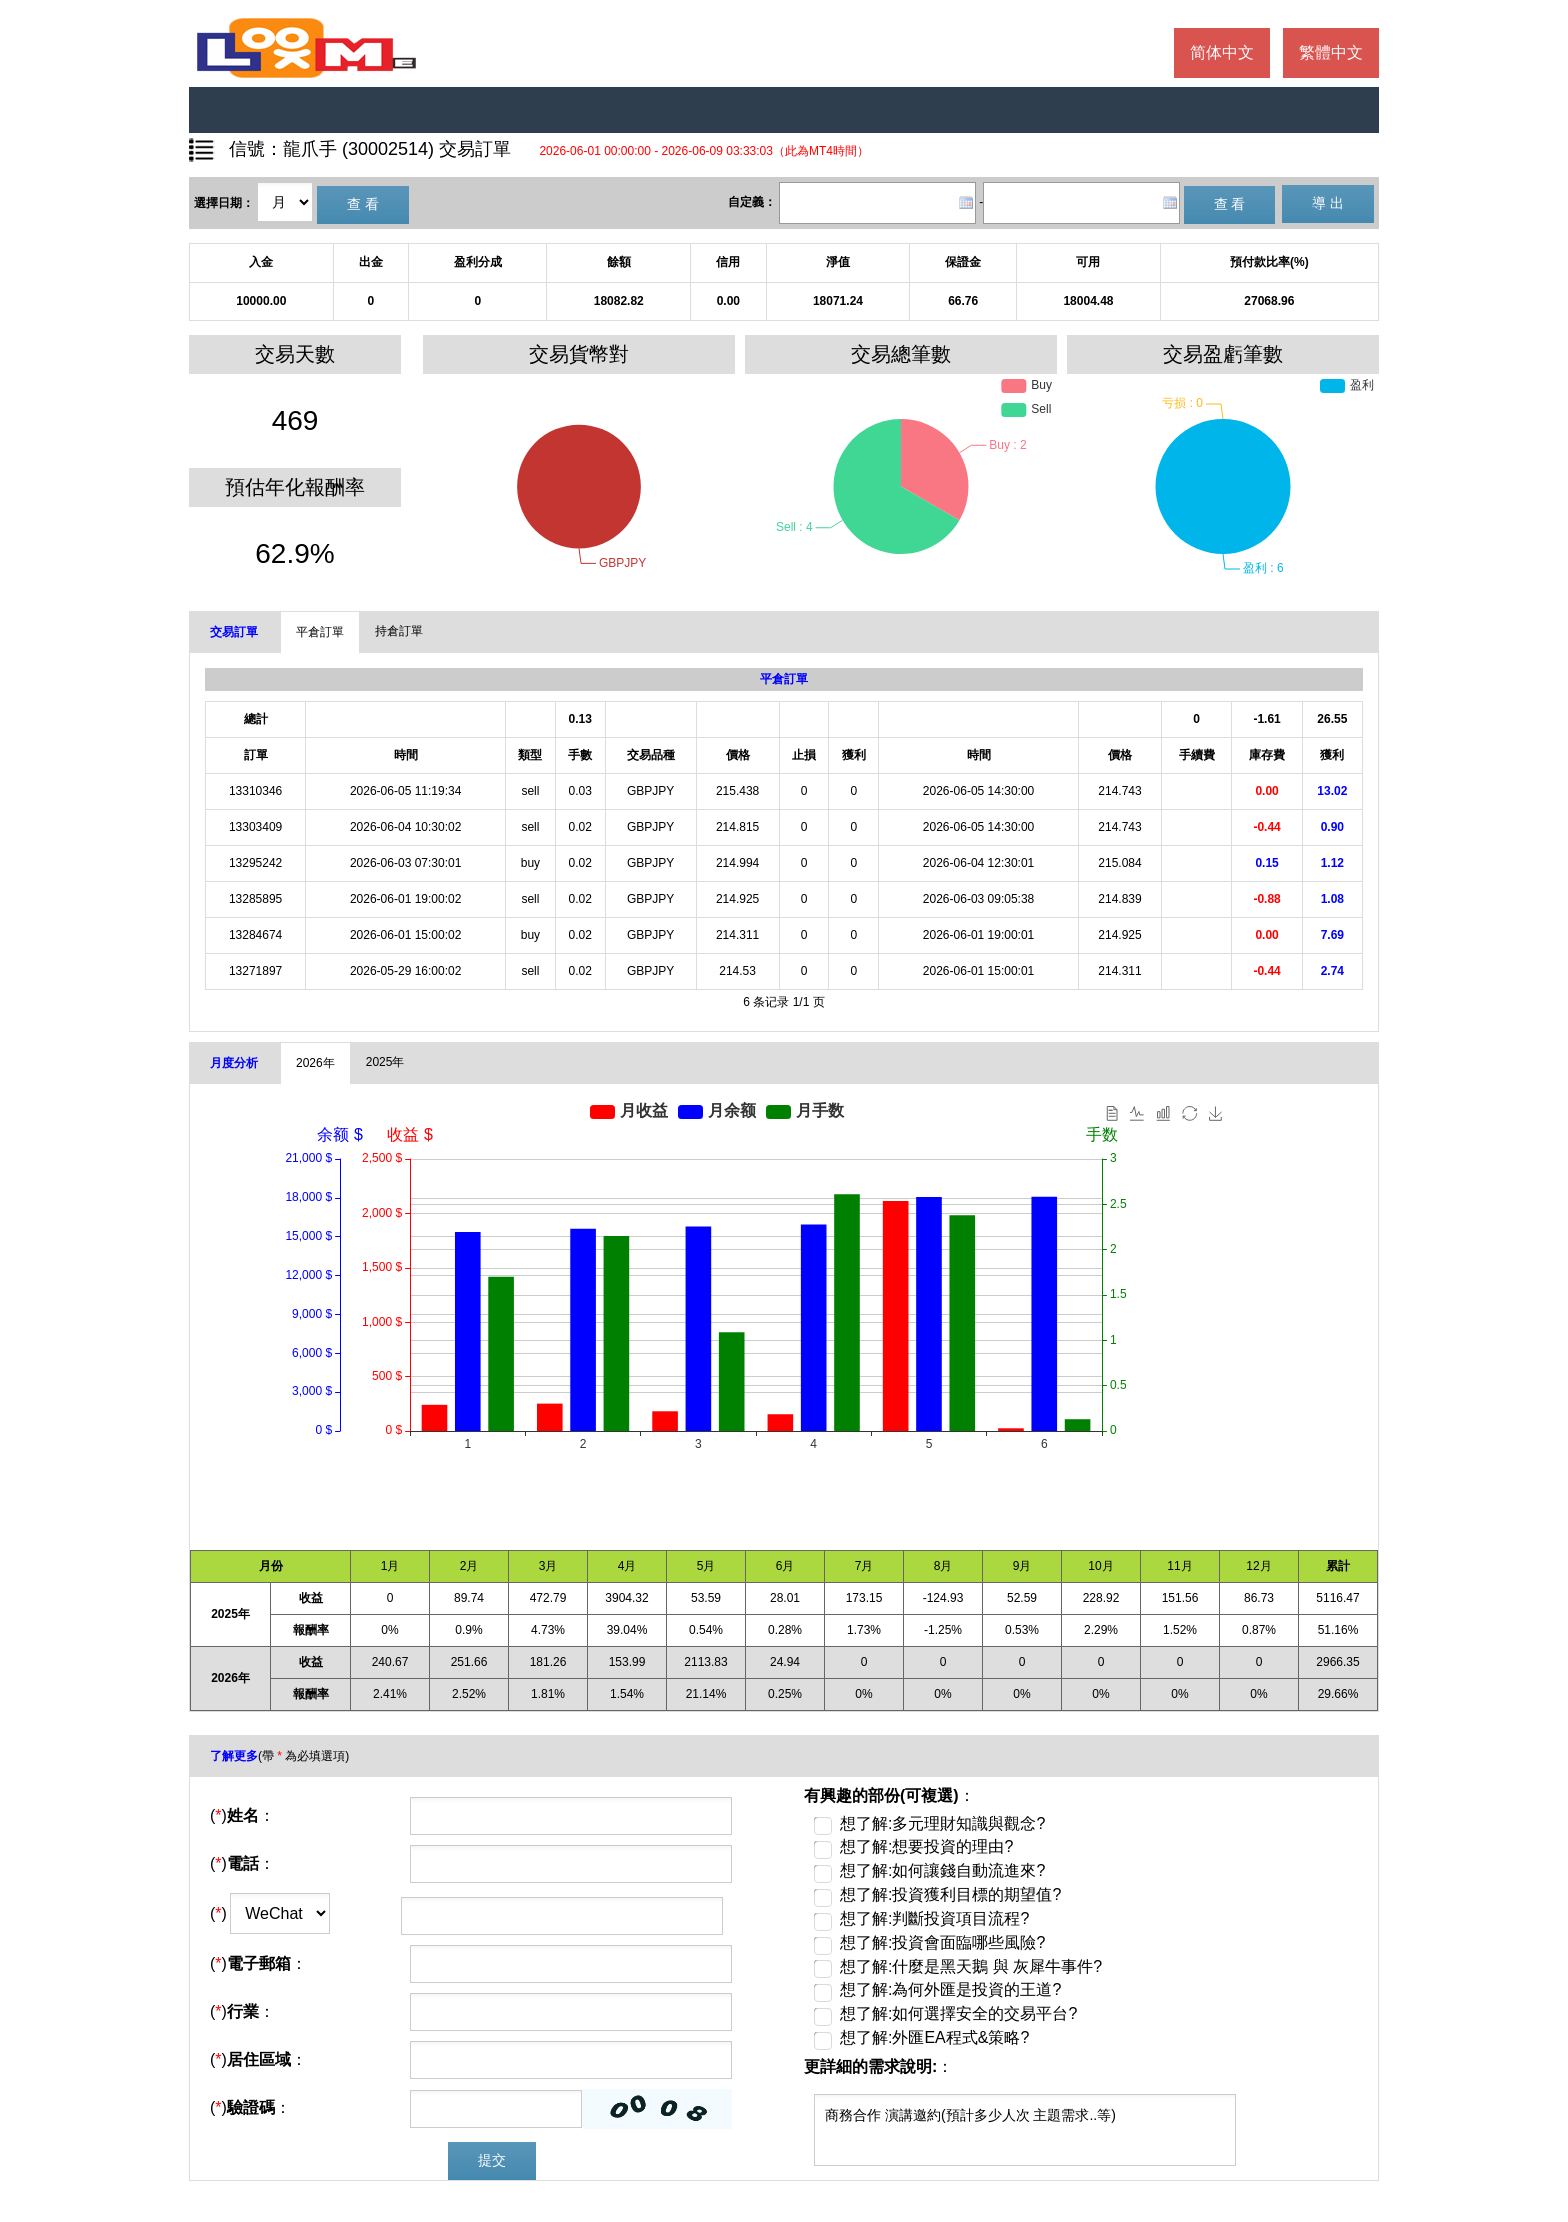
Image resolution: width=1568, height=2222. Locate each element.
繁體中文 (1331, 52)
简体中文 (1222, 52)
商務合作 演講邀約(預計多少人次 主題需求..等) (1025, 2130)
